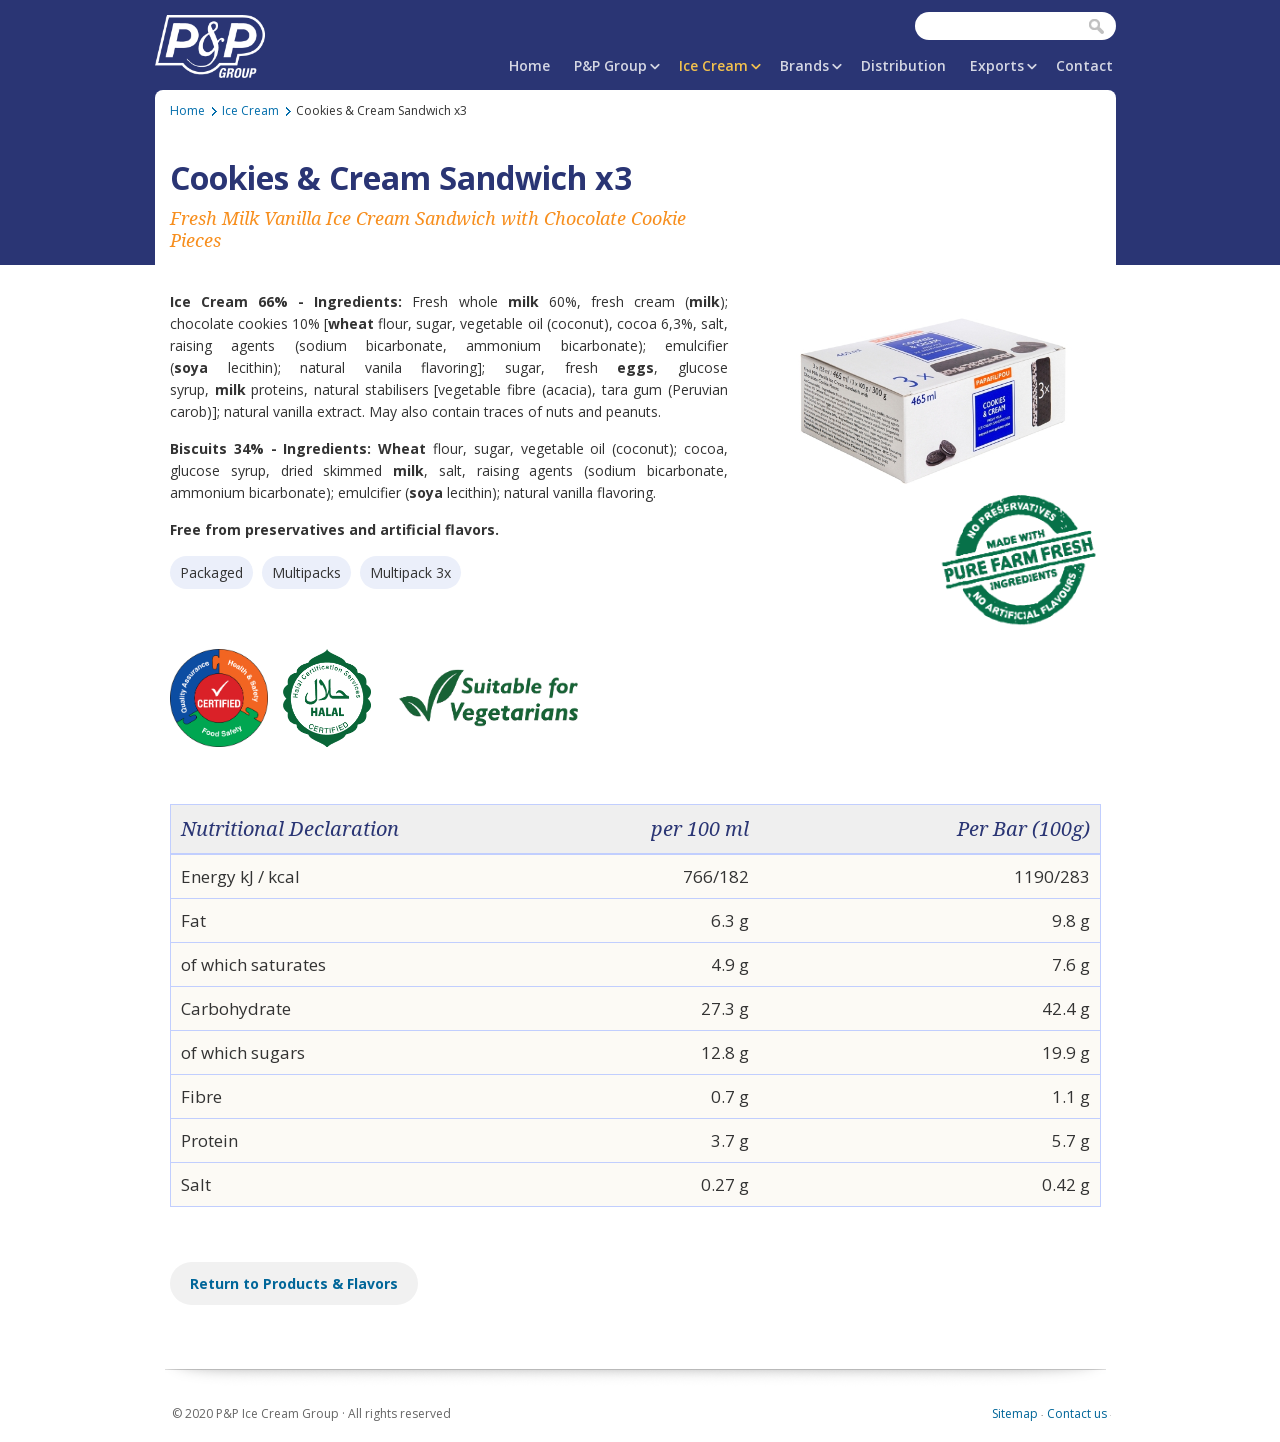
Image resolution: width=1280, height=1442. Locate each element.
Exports (997, 65)
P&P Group (610, 65)
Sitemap (1015, 1413)
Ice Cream (713, 65)
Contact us (1077, 1413)
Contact (1084, 65)
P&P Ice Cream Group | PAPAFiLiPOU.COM (210, 42)
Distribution (903, 65)
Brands (804, 65)
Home (529, 65)
